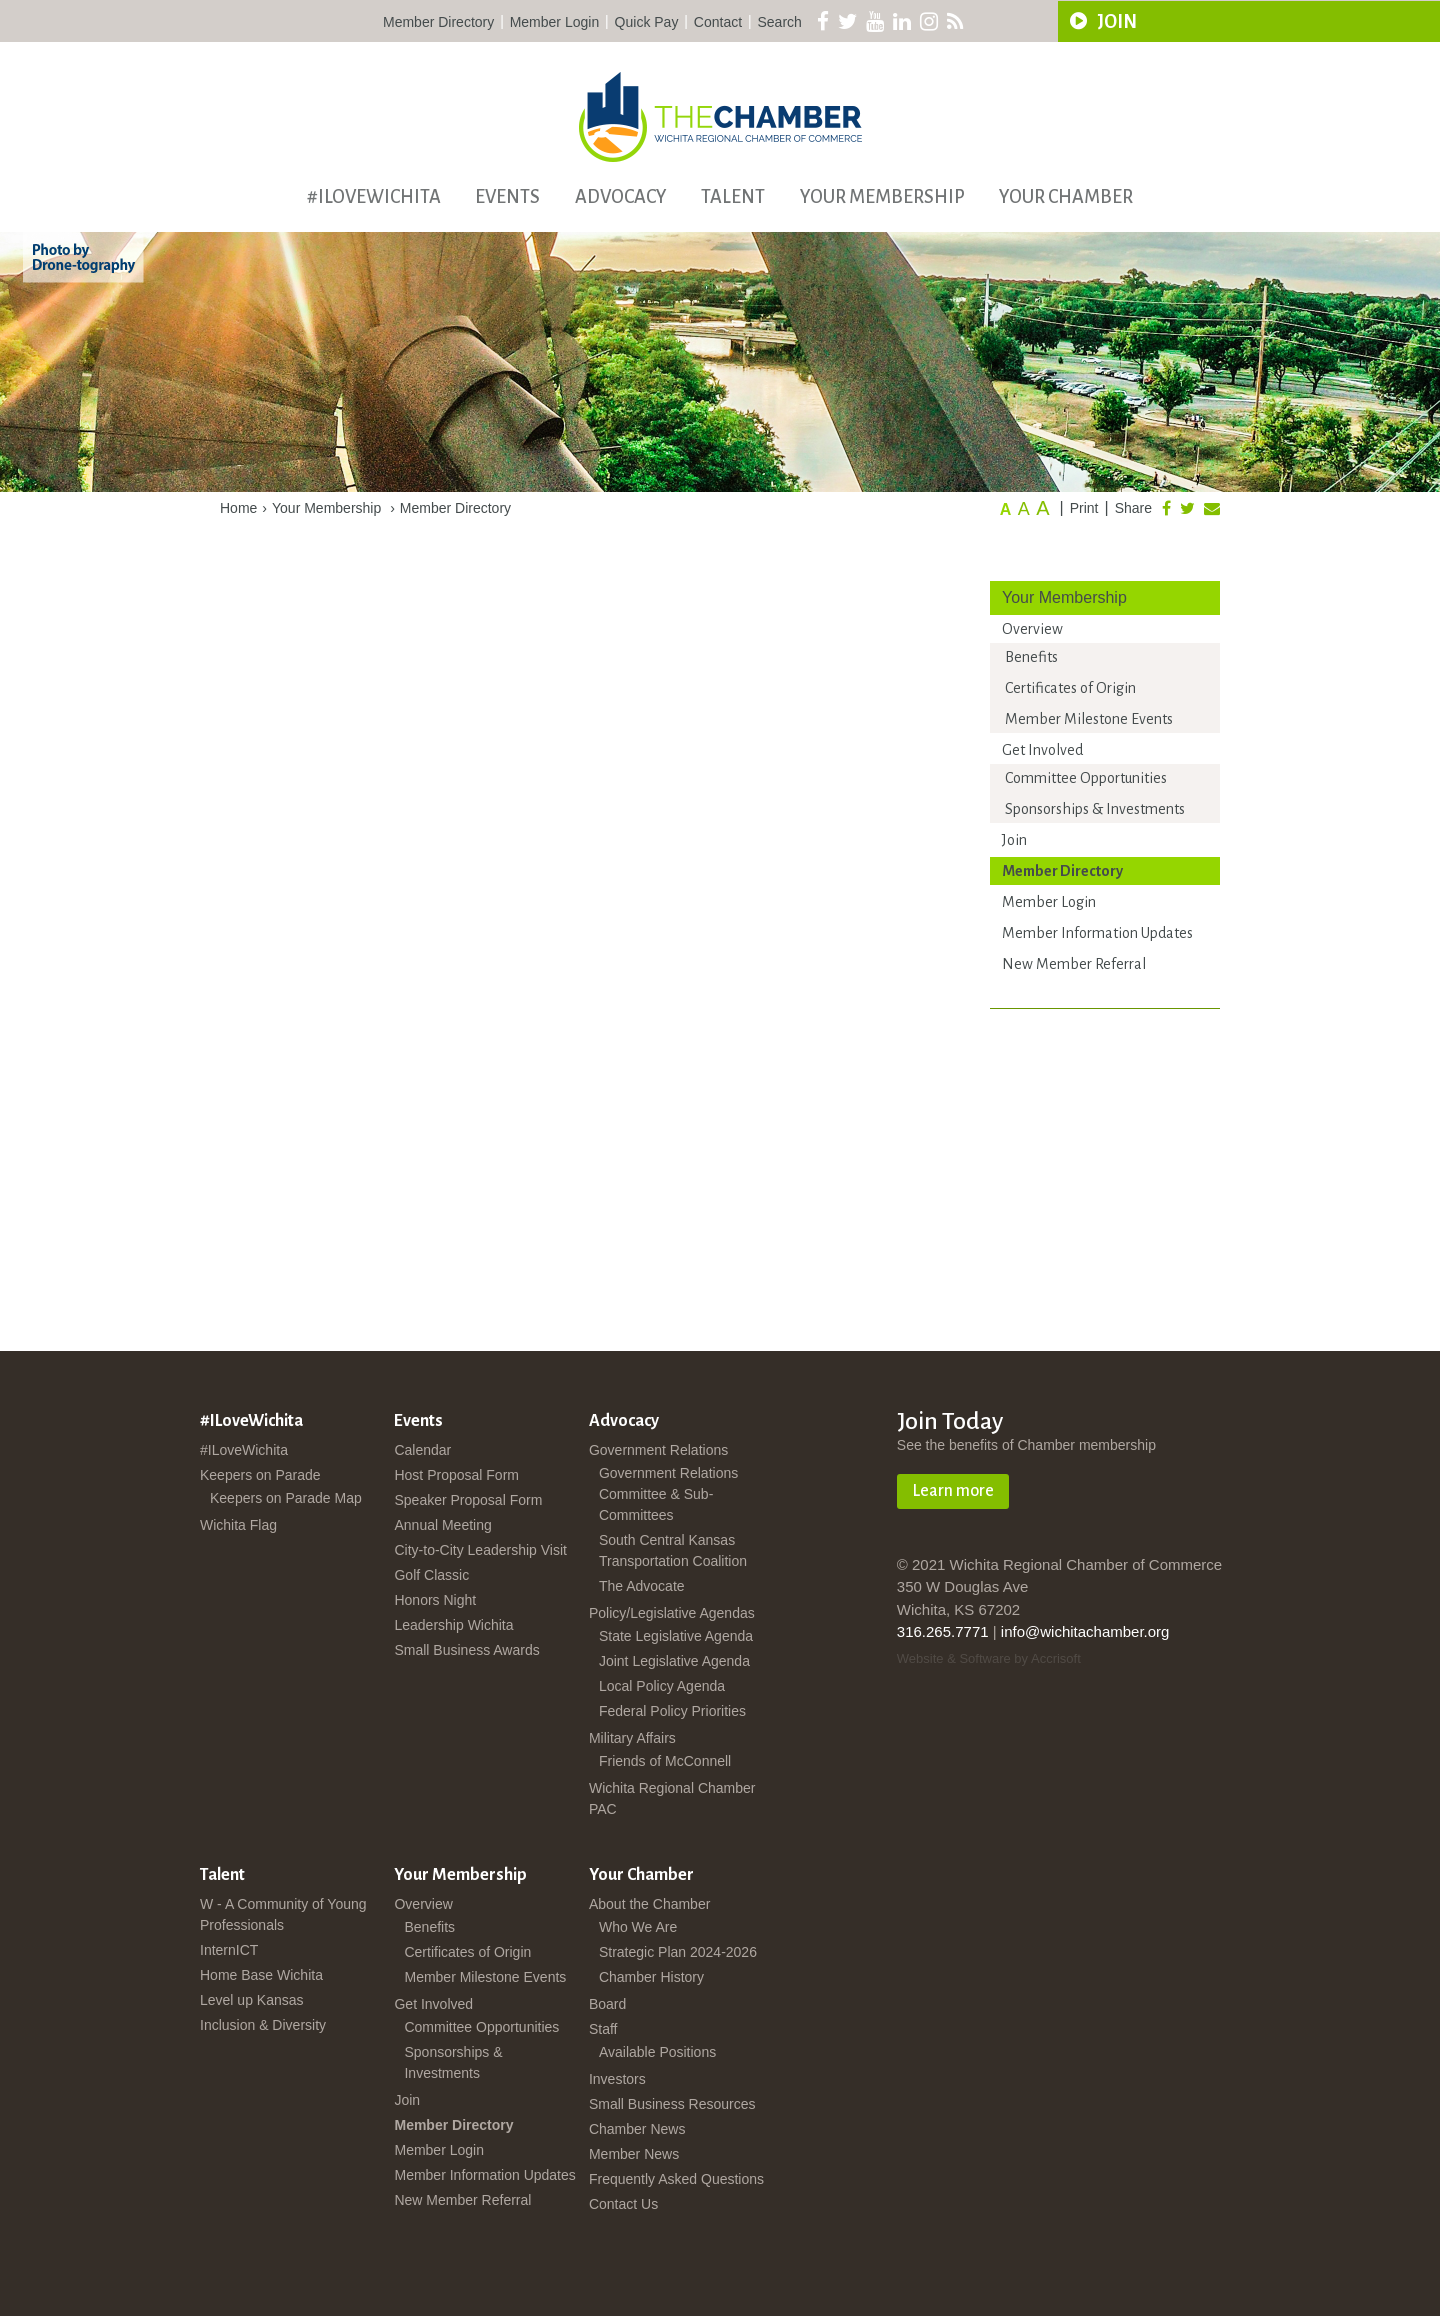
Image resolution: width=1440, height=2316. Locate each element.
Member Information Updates (1097, 933)
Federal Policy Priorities (672, 1711)
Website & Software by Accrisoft (989, 1658)
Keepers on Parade (260, 1475)
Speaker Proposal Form (468, 1500)
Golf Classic (431, 1575)
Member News (634, 2154)
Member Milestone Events (1089, 719)
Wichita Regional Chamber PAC (672, 1798)
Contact (718, 22)
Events (507, 197)
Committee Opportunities (1086, 778)
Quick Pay (647, 22)
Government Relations (658, 1450)
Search (780, 22)
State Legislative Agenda (676, 1636)
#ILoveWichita (374, 197)
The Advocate (642, 1586)
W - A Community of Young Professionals (283, 1914)
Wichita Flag (238, 1525)
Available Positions (657, 2052)
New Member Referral (1074, 964)
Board (607, 2004)
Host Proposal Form (456, 1475)
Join (1014, 840)
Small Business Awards (466, 1650)
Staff (603, 2029)
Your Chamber (1066, 197)
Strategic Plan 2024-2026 (678, 1952)
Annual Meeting (442, 1525)
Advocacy (621, 197)
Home (238, 508)
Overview (1032, 629)
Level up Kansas (252, 2000)
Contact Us (623, 2204)
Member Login (555, 22)
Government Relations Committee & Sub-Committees (668, 1494)
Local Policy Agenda (662, 1686)
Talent (733, 197)
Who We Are (638, 1927)
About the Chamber (649, 1904)
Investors (617, 2079)
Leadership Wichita (453, 1625)
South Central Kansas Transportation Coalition (673, 1550)
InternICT (229, 1950)
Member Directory (438, 22)
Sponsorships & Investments (1095, 809)
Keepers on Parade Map (286, 1498)
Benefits (1031, 657)
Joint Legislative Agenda (674, 1661)
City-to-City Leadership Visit (480, 1550)
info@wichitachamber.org (1085, 1631)
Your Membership (882, 197)
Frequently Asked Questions (676, 2179)
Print (1084, 508)
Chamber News (637, 2129)
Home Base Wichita (261, 1975)
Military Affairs (632, 1738)
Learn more (953, 1491)
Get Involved (1042, 750)
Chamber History (651, 1977)
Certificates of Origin (1070, 688)
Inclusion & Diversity (263, 2025)
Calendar (422, 1450)
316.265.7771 (943, 1631)
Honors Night (435, 1600)
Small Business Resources (672, 2104)
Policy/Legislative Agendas (672, 1613)
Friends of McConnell (665, 1761)
